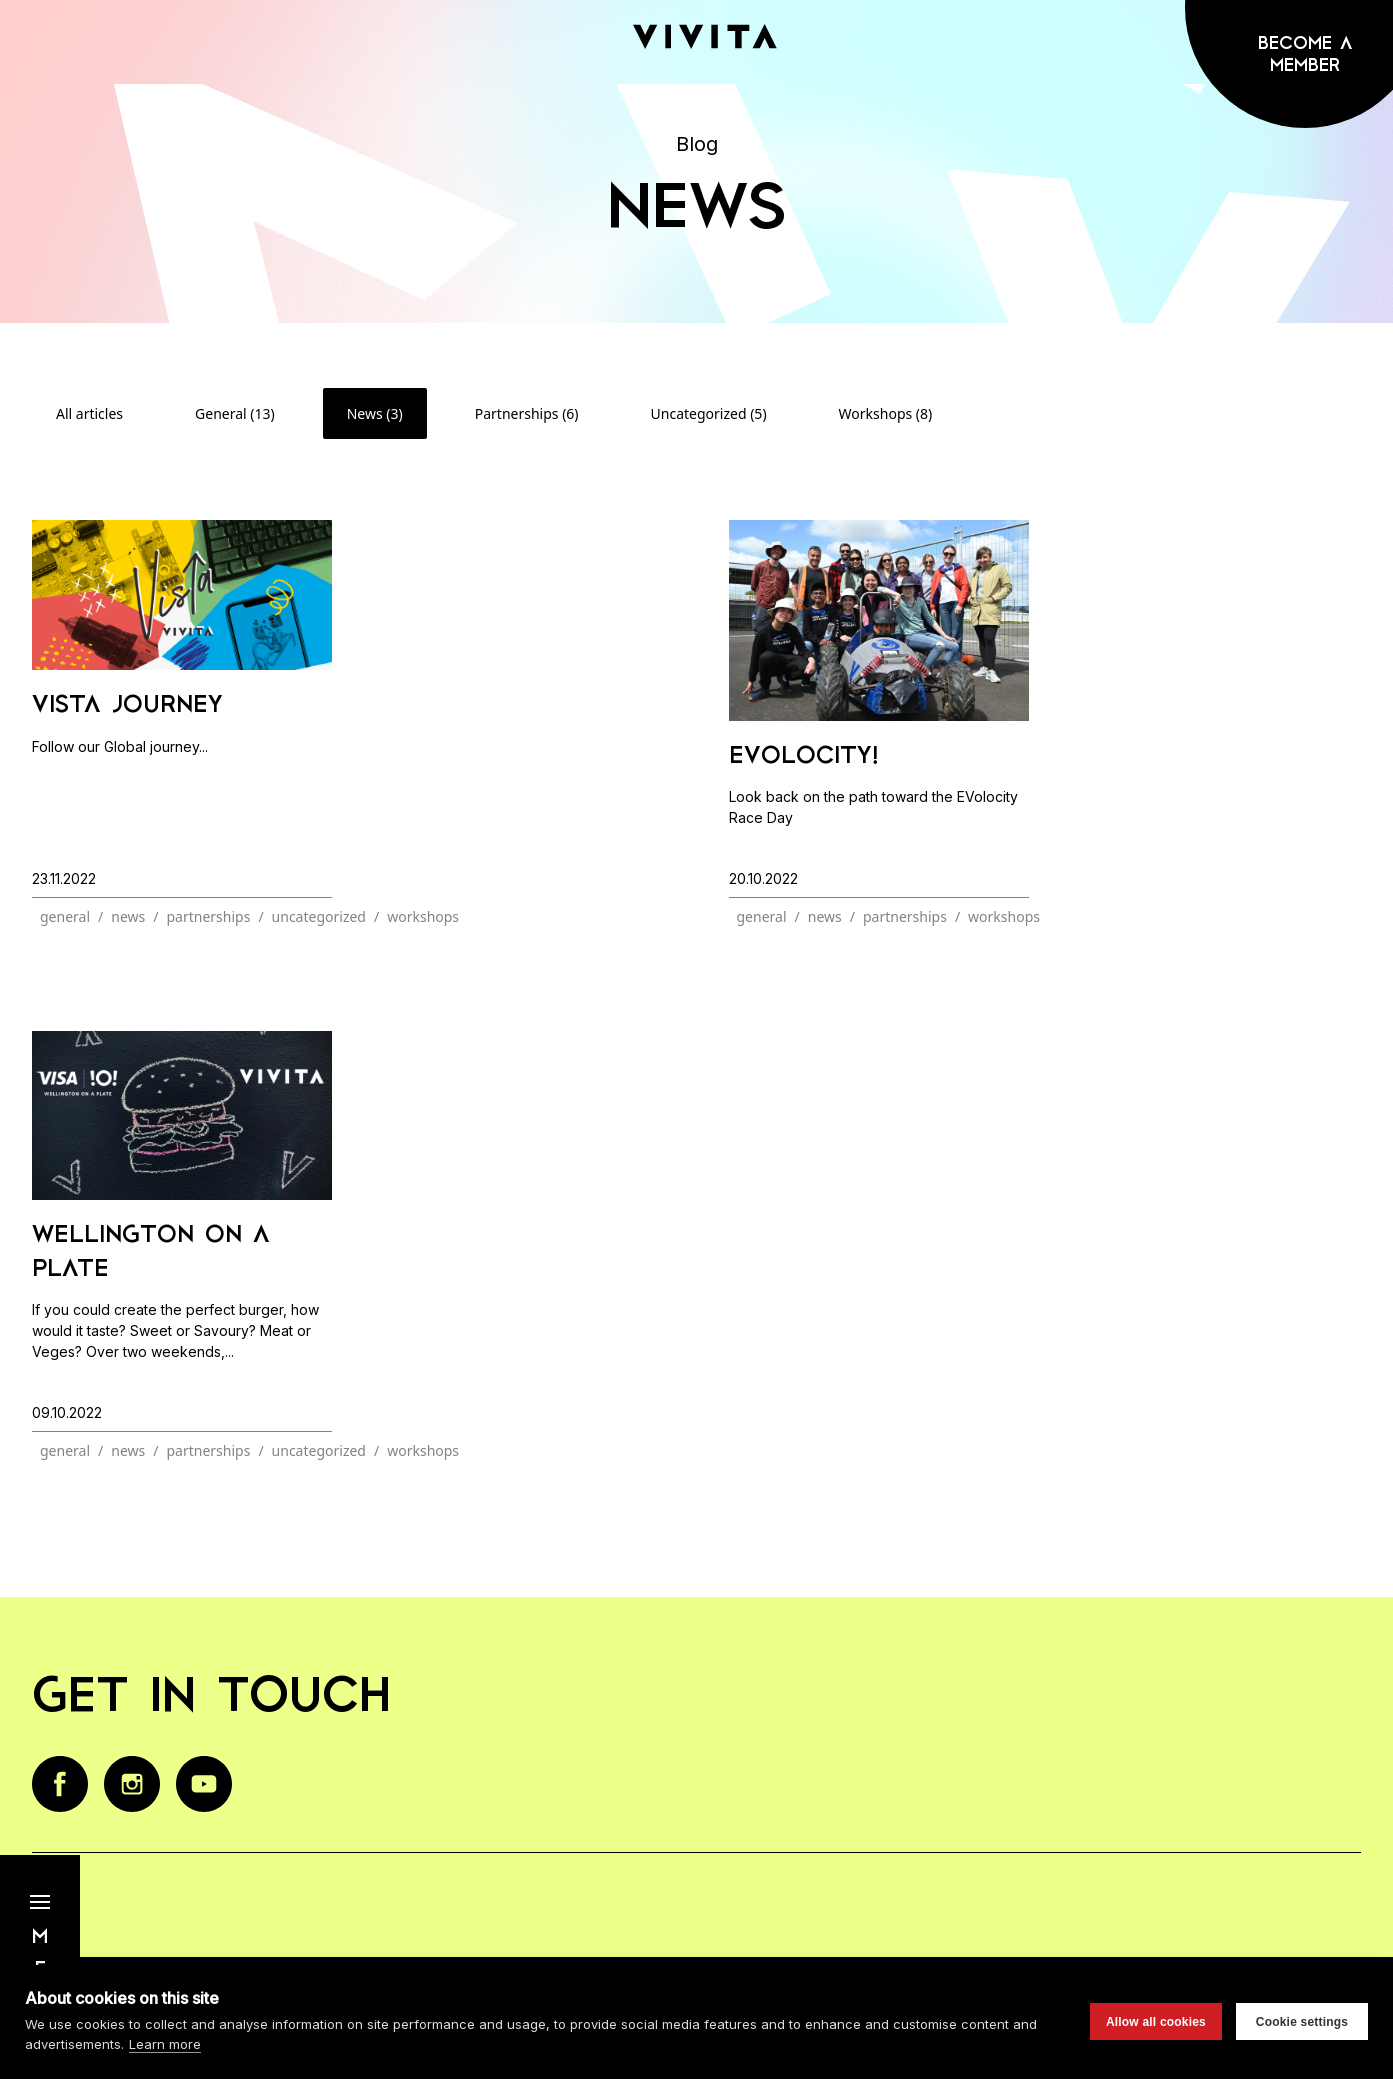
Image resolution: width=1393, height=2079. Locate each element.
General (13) (235, 413)
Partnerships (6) (527, 413)
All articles (89, 413)
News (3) (375, 413)
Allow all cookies (1156, 2022)
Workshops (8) (886, 413)
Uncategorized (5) (709, 413)
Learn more (165, 2044)
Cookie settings (1302, 2022)
